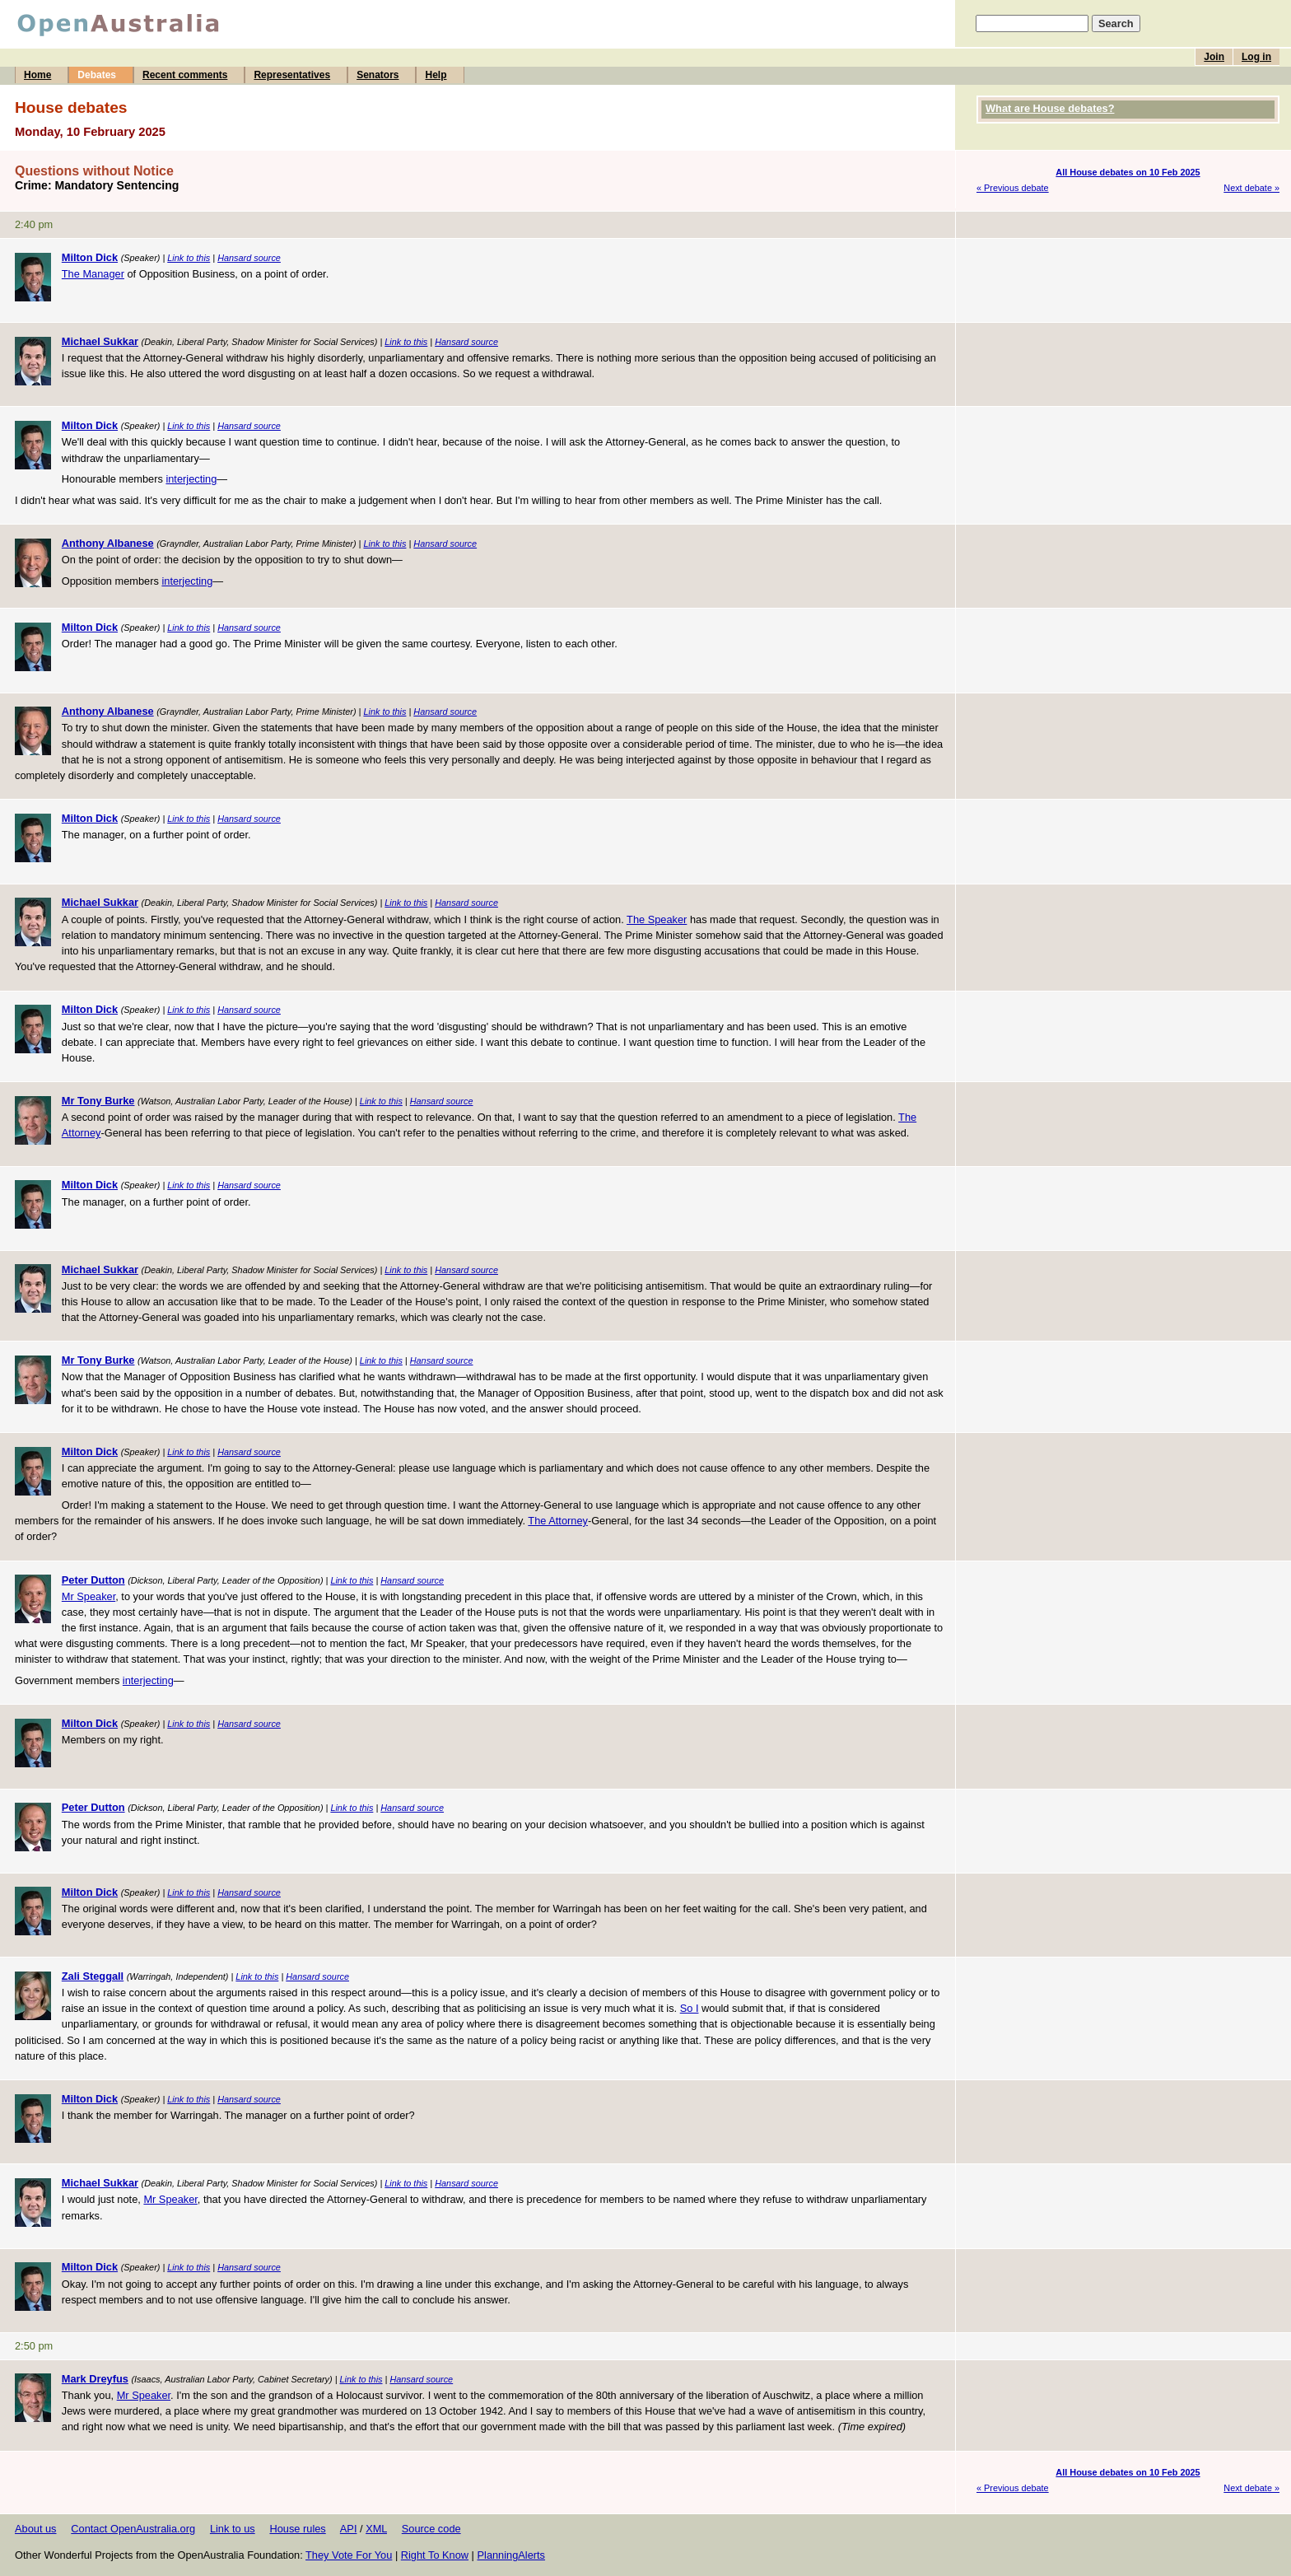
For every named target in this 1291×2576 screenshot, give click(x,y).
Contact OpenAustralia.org (133, 2528)
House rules (297, 2528)
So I (689, 2008)
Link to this (188, 258)
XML (376, 2528)
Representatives (292, 75)
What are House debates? (1050, 108)
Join (1214, 57)
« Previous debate (1012, 188)
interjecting (191, 479)
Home (37, 75)
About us (36, 2528)
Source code (431, 2528)
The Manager (93, 274)
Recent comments (184, 75)
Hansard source (249, 258)
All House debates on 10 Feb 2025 (1128, 172)
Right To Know (434, 2555)
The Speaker (657, 919)
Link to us (232, 2528)
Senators (377, 75)
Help (435, 75)
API (348, 2528)
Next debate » (1251, 188)
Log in (1256, 57)
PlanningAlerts (512, 2555)
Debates (96, 75)
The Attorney (558, 1520)
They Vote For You (348, 2555)
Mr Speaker (88, 1596)
